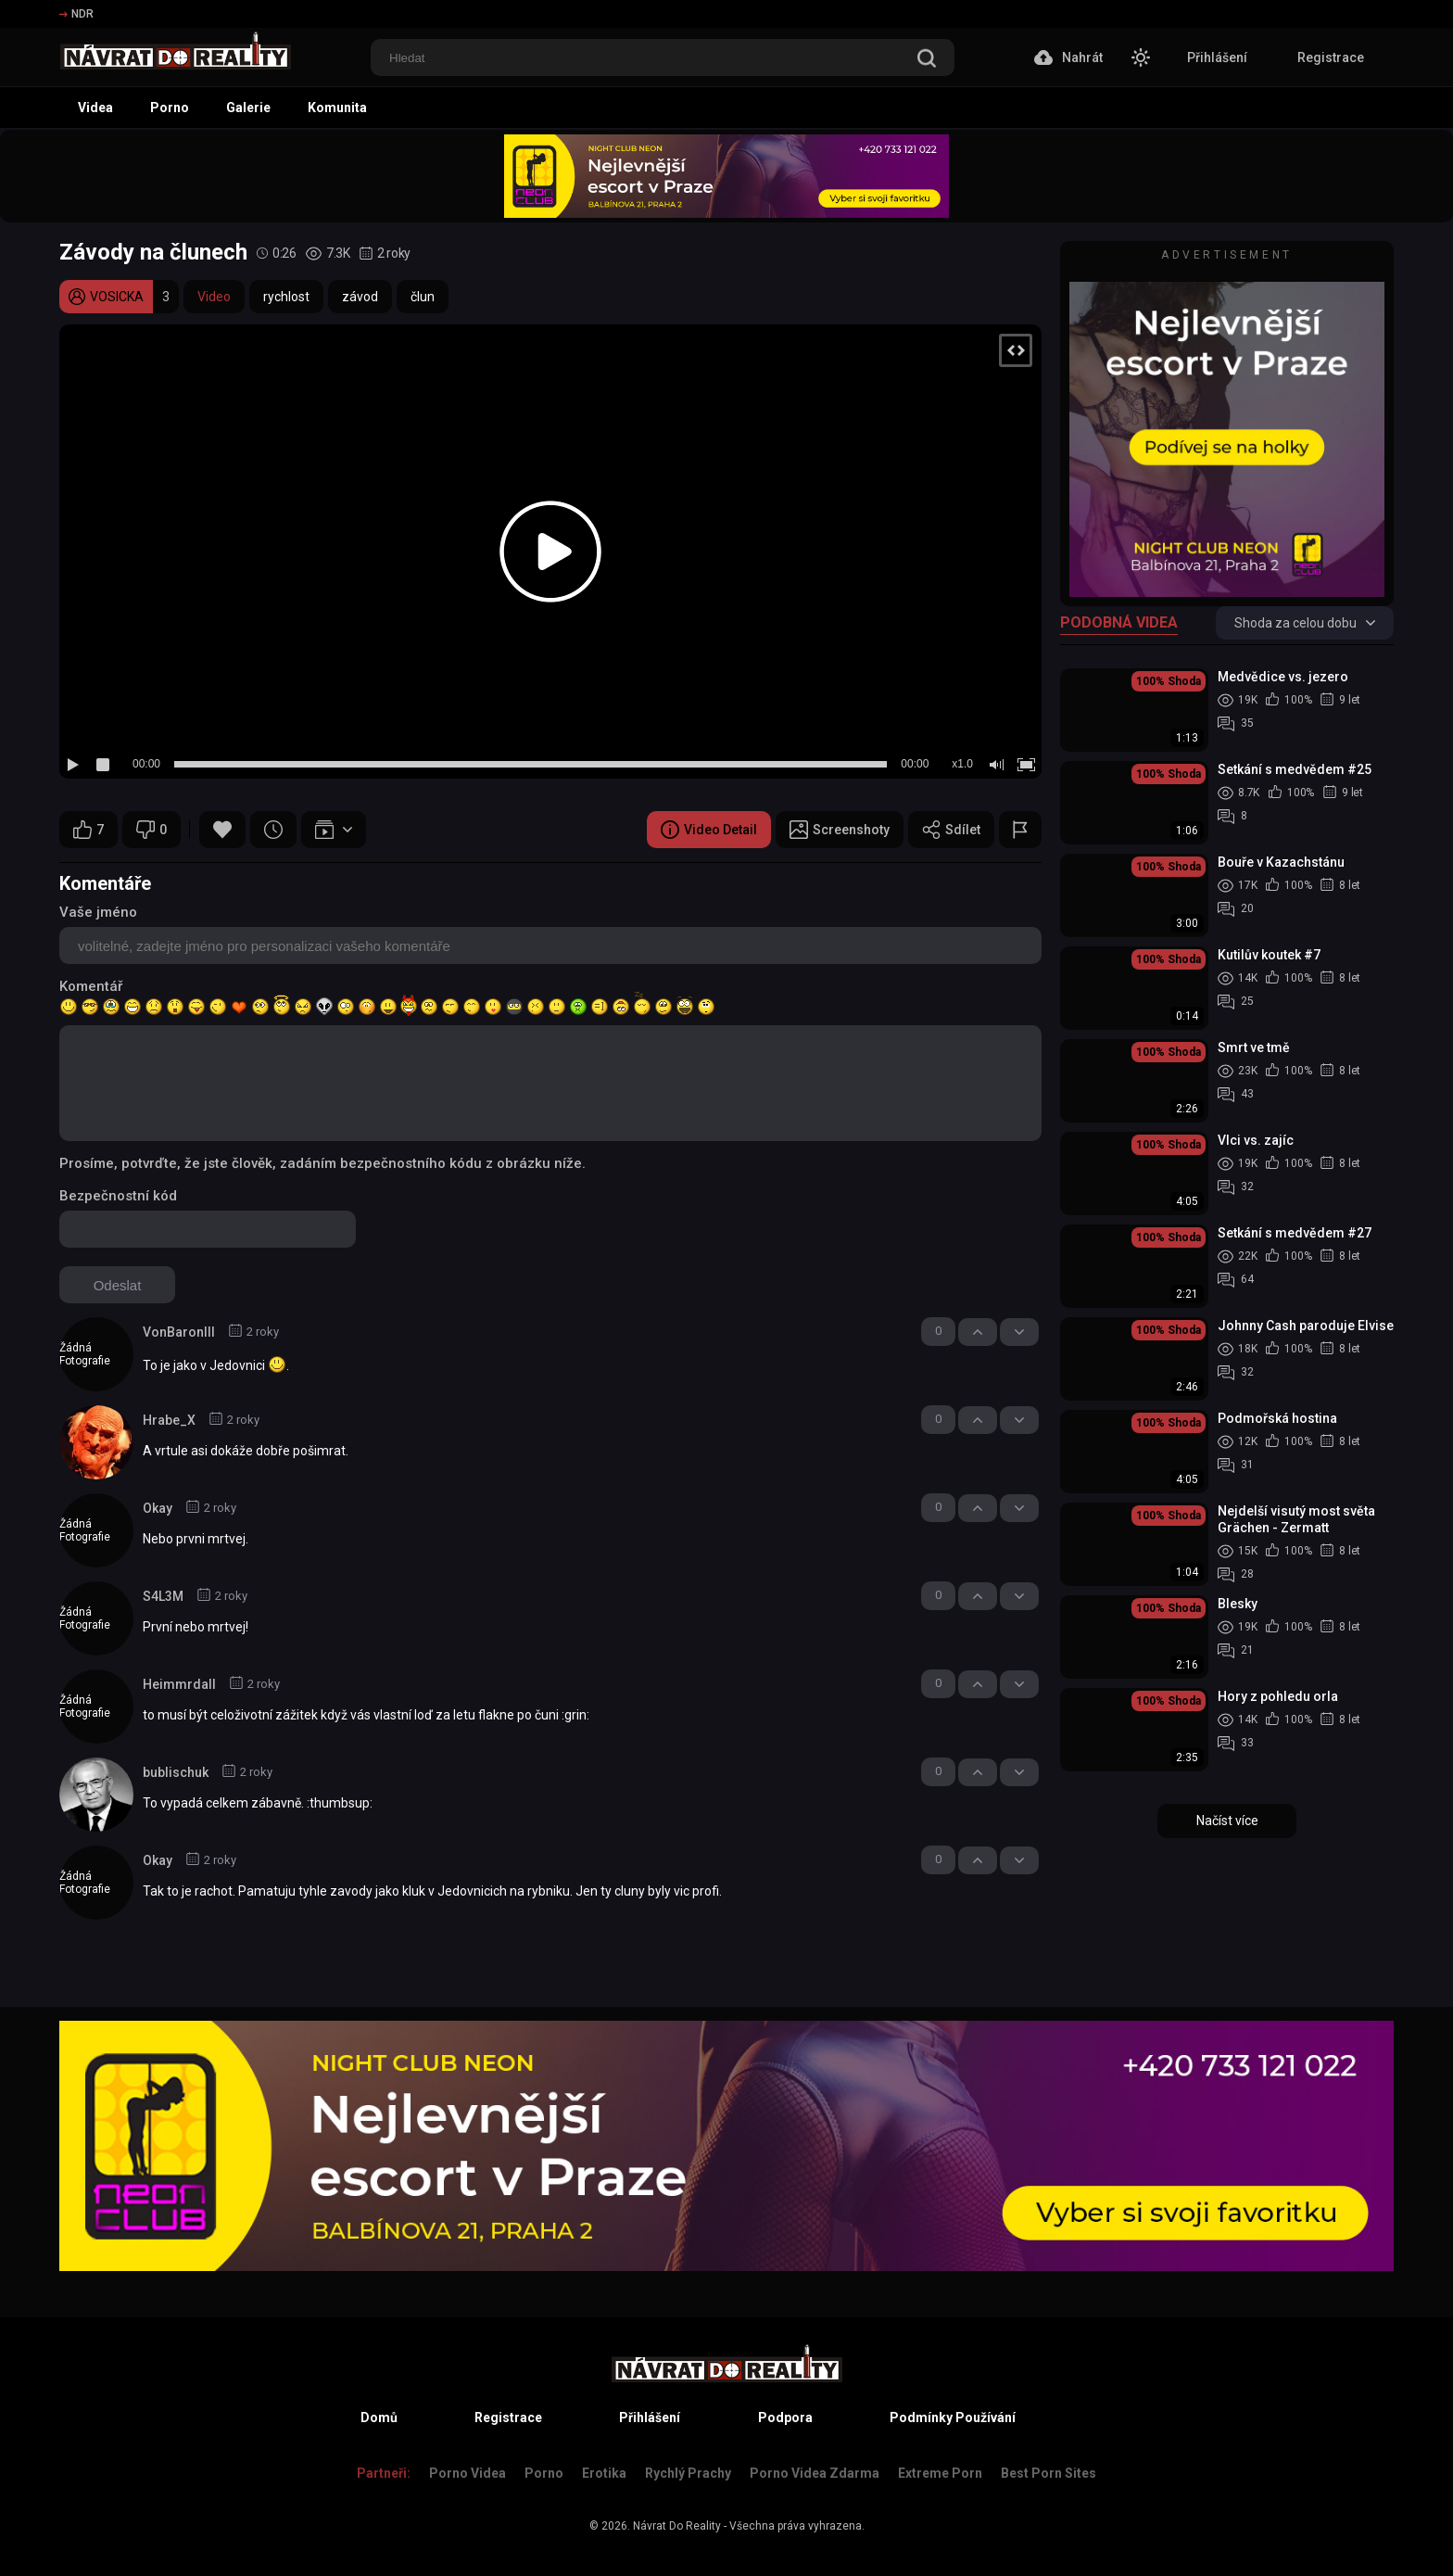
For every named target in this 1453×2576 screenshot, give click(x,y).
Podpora (785, 2417)
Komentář (90, 986)
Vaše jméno (98, 912)
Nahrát (1068, 57)
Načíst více (1227, 1820)
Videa (95, 107)
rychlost (286, 296)
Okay (157, 1508)
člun (423, 296)
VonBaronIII (179, 1332)
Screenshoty (840, 829)
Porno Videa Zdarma (814, 2473)
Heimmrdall (179, 1684)
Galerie (248, 107)
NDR (76, 13)
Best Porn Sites (1048, 2473)
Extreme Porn (940, 2473)
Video (214, 296)
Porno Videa (467, 2473)
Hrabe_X (169, 1420)
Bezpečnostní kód (118, 1195)
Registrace (1330, 57)
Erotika (604, 2473)
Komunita (337, 107)
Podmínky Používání (953, 2417)
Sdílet (951, 829)
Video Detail (709, 829)
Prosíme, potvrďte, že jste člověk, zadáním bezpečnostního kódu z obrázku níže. (322, 1163)
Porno (169, 107)
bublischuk (175, 1772)
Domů (379, 2417)
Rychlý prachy (688, 2473)
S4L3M (163, 1596)
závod (360, 296)
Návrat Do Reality (677, 2525)
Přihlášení (1217, 57)
